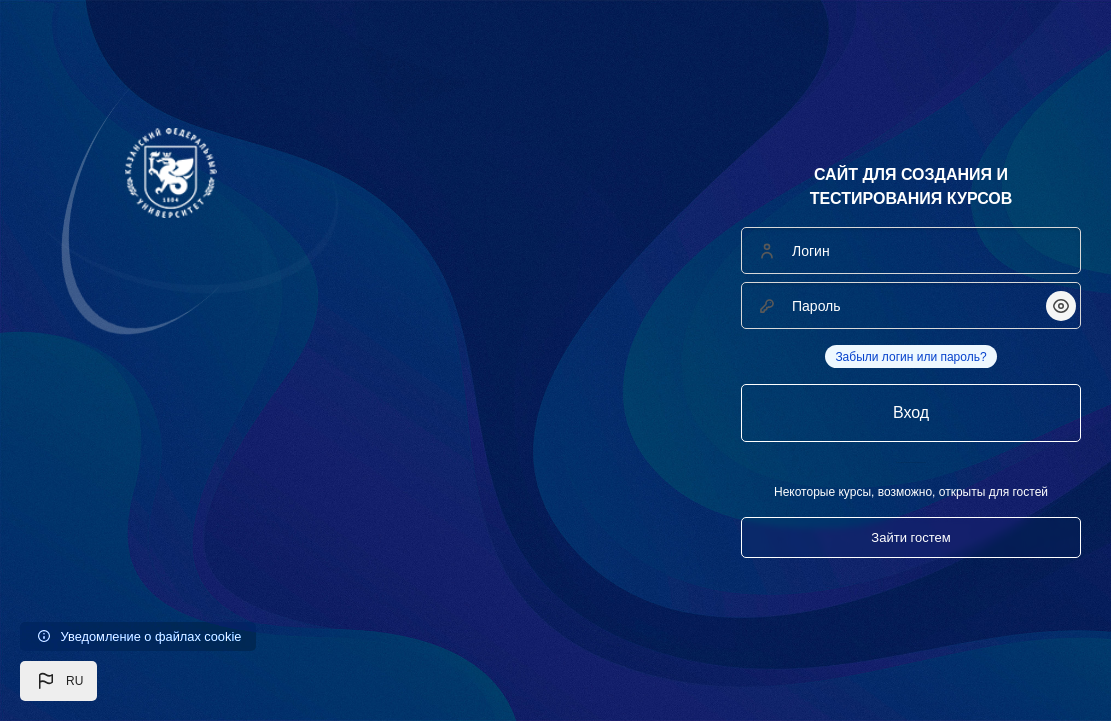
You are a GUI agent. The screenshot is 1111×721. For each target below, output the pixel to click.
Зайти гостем (910, 537)
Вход (911, 412)
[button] (58, 681)
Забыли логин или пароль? (910, 357)
